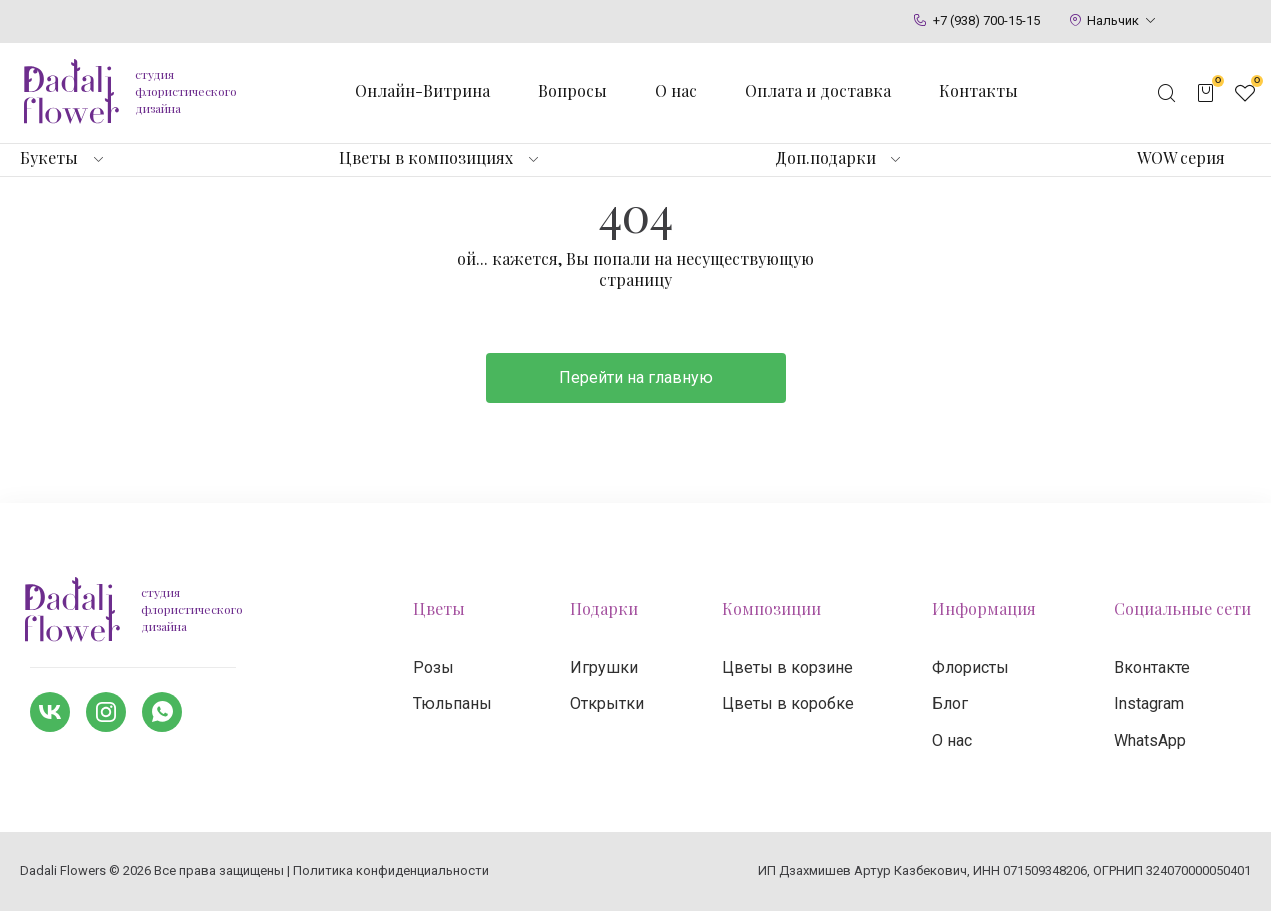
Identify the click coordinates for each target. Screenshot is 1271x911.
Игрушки (604, 667)
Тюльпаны (452, 703)
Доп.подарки (825, 158)
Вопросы (572, 91)
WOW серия (1181, 158)
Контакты (978, 91)
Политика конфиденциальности (391, 870)
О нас (676, 91)
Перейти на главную (636, 377)
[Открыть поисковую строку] (1167, 93)
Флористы (970, 667)
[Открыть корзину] (1206, 93)
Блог (950, 703)
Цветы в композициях (426, 158)
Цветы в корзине (787, 667)
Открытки (607, 703)
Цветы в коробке (788, 703)
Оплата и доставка (818, 91)
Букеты (49, 158)
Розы (433, 667)
